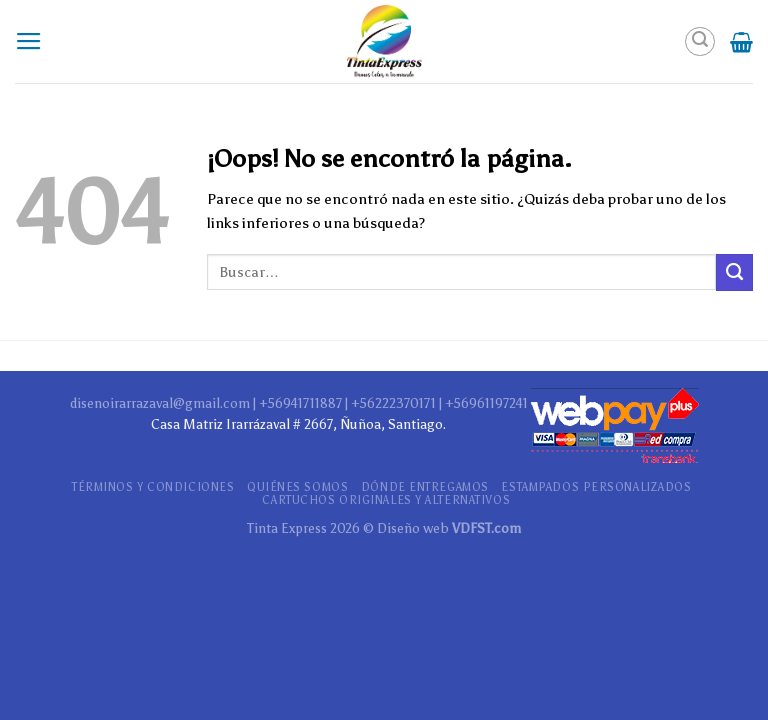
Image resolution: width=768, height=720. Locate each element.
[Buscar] (699, 41)
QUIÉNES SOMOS (297, 487)
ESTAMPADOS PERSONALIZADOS (596, 487)
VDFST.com (486, 528)
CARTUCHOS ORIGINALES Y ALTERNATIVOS (386, 500)
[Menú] (29, 42)
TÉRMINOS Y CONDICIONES (153, 487)
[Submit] (734, 272)
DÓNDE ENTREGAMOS (425, 487)
